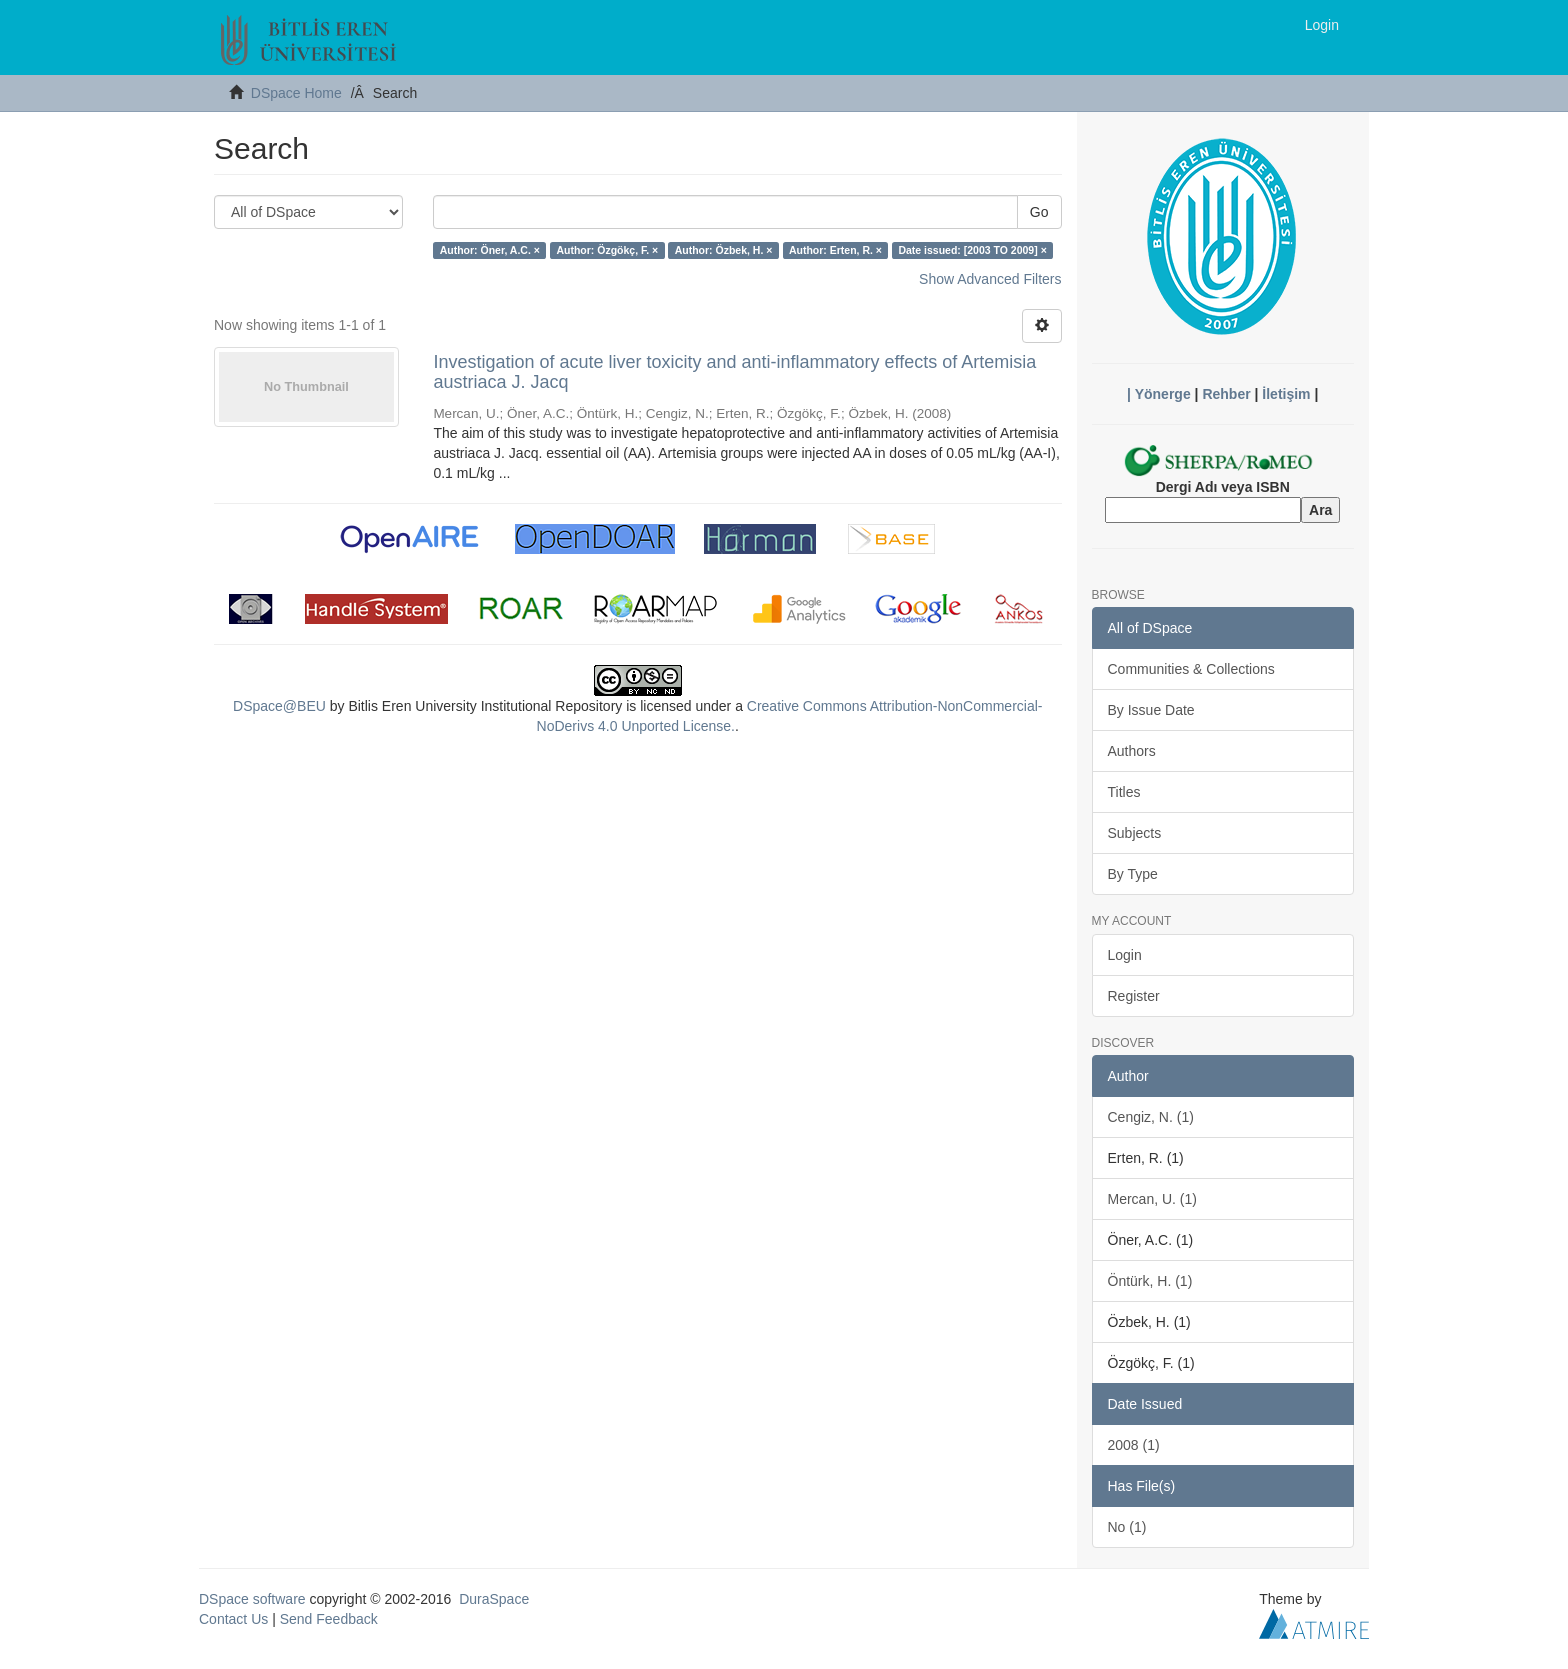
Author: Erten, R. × (835, 250)
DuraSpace (494, 1599)
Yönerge (1163, 394)
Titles (1124, 792)
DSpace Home (296, 93)
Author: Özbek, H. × (724, 250)
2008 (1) (1134, 1445)
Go (1039, 212)
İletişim (1286, 394)
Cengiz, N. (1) (1151, 1117)
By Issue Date (1151, 710)
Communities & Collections (1191, 669)
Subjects (1135, 833)
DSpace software (252, 1599)
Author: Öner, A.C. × (490, 250)
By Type (1133, 874)
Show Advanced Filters (990, 279)
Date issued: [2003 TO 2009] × (972, 250)
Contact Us (233, 1619)
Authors (1132, 751)
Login (1125, 955)
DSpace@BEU (279, 706)
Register (1134, 996)
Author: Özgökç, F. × (607, 250)
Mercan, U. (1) (1152, 1199)
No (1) (1127, 1527)
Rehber (1226, 394)
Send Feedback (329, 1619)
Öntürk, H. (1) (1150, 1281)
